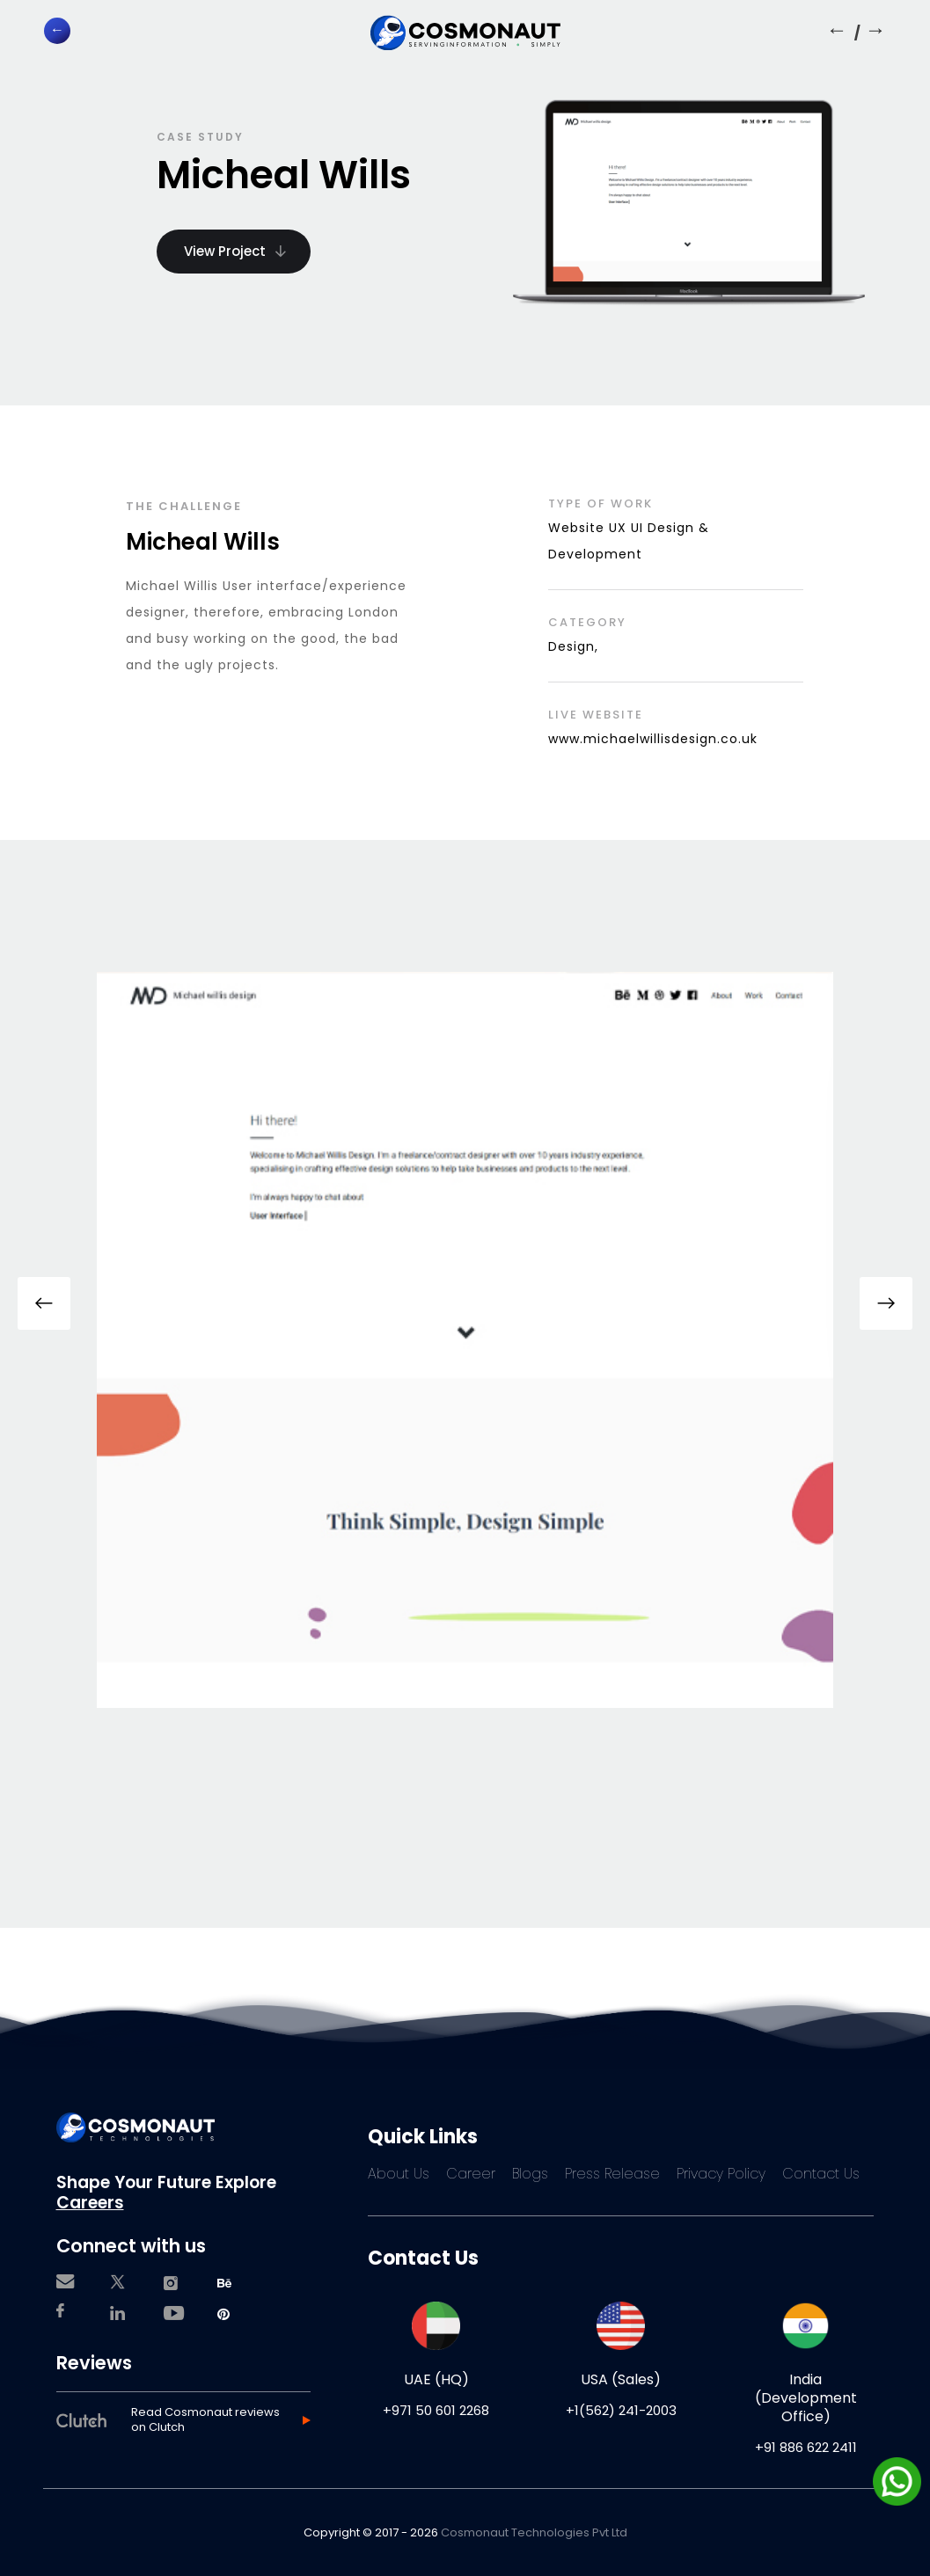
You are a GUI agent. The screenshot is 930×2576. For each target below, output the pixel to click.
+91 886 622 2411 (806, 2447)
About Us (398, 2174)
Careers (90, 2203)
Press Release (612, 2174)
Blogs (530, 2174)
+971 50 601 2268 (436, 2410)
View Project (235, 251)
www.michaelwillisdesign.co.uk (653, 739)
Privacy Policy (721, 2174)
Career (470, 2174)
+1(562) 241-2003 (621, 2410)
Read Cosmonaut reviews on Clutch (205, 2420)
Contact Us (821, 2174)
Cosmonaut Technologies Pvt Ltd (534, 2532)
